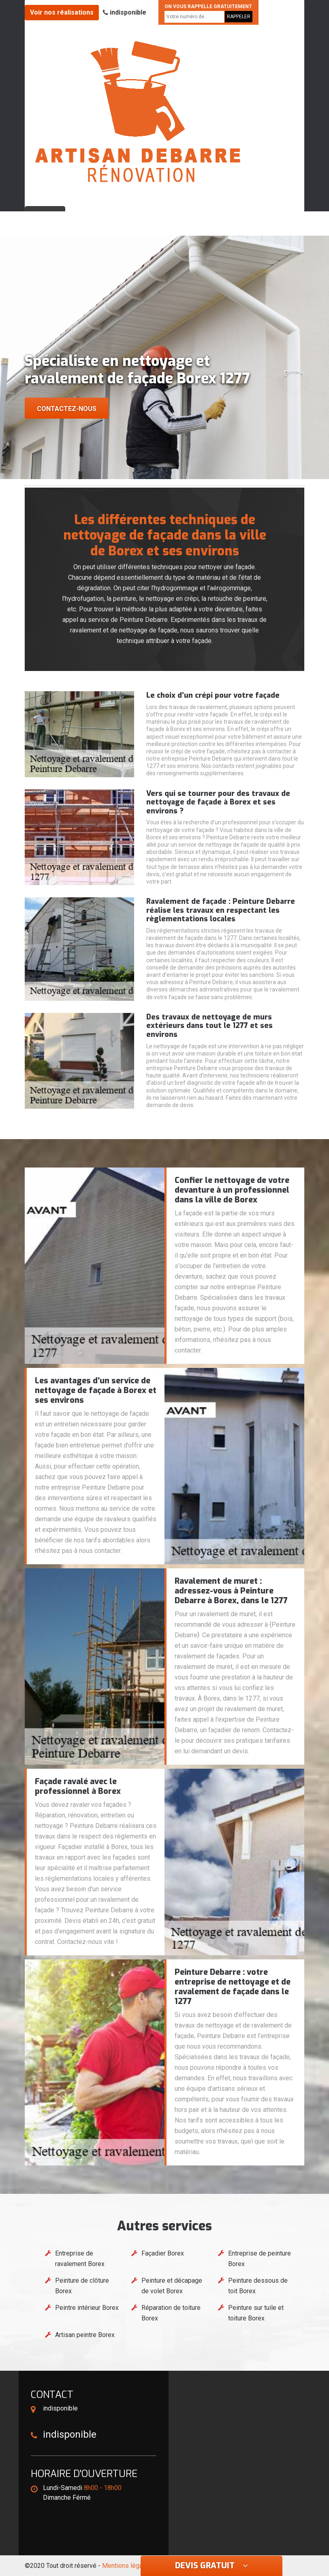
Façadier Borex (162, 2253)
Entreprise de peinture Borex (259, 2258)
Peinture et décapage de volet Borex (171, 2286)
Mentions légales (127, 2566)
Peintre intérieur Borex (87, 2308)
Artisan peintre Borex (85, 2335)
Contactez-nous (66, 409)
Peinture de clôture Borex (82, 2286)
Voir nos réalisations (62, 12)
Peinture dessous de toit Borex (258, 2286)
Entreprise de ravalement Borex (80, 2258)
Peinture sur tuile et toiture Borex (256, 2313)
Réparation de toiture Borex (171, 2313)
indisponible (124, 12)
